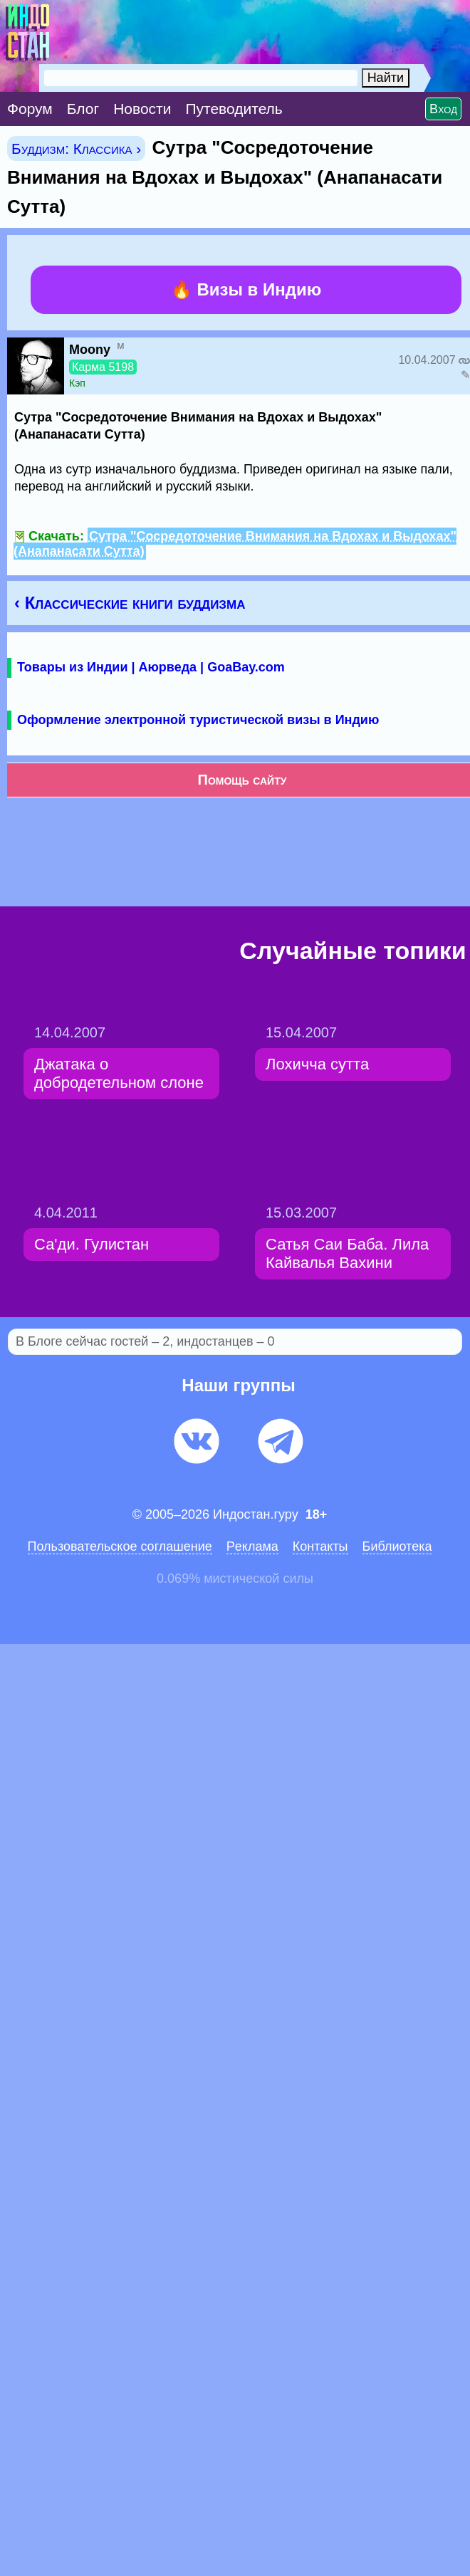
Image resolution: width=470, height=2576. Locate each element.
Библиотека (397, 1546)
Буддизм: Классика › (76, 148)
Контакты (320, 1546)
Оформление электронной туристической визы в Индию (198, 720)
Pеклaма (252, 1546)
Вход (443, 109)
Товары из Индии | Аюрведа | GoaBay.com (151, 667)
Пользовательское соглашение (120, 1546)
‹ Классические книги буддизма (129, 602)
